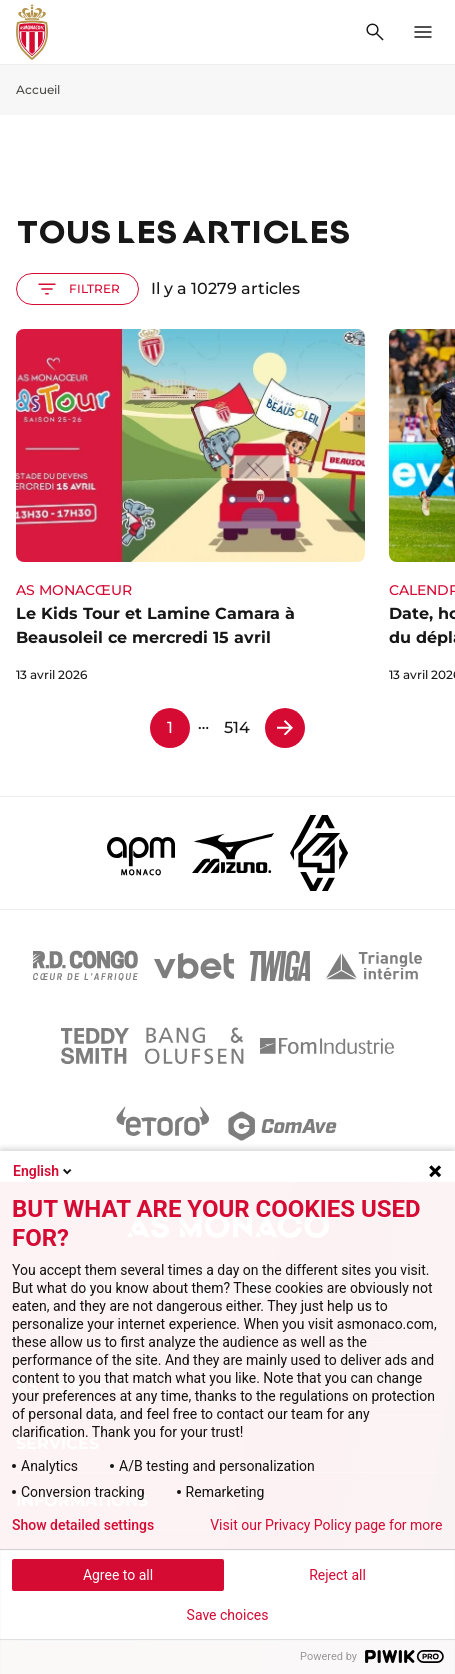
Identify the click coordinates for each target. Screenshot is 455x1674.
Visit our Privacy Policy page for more (326, 1525)
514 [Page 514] (237, 727)
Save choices (228, 1615)
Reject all (337, 1575)
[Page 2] (285, 728)
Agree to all (118, 1575)
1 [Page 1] (170, 727)
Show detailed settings (83, 1525)
